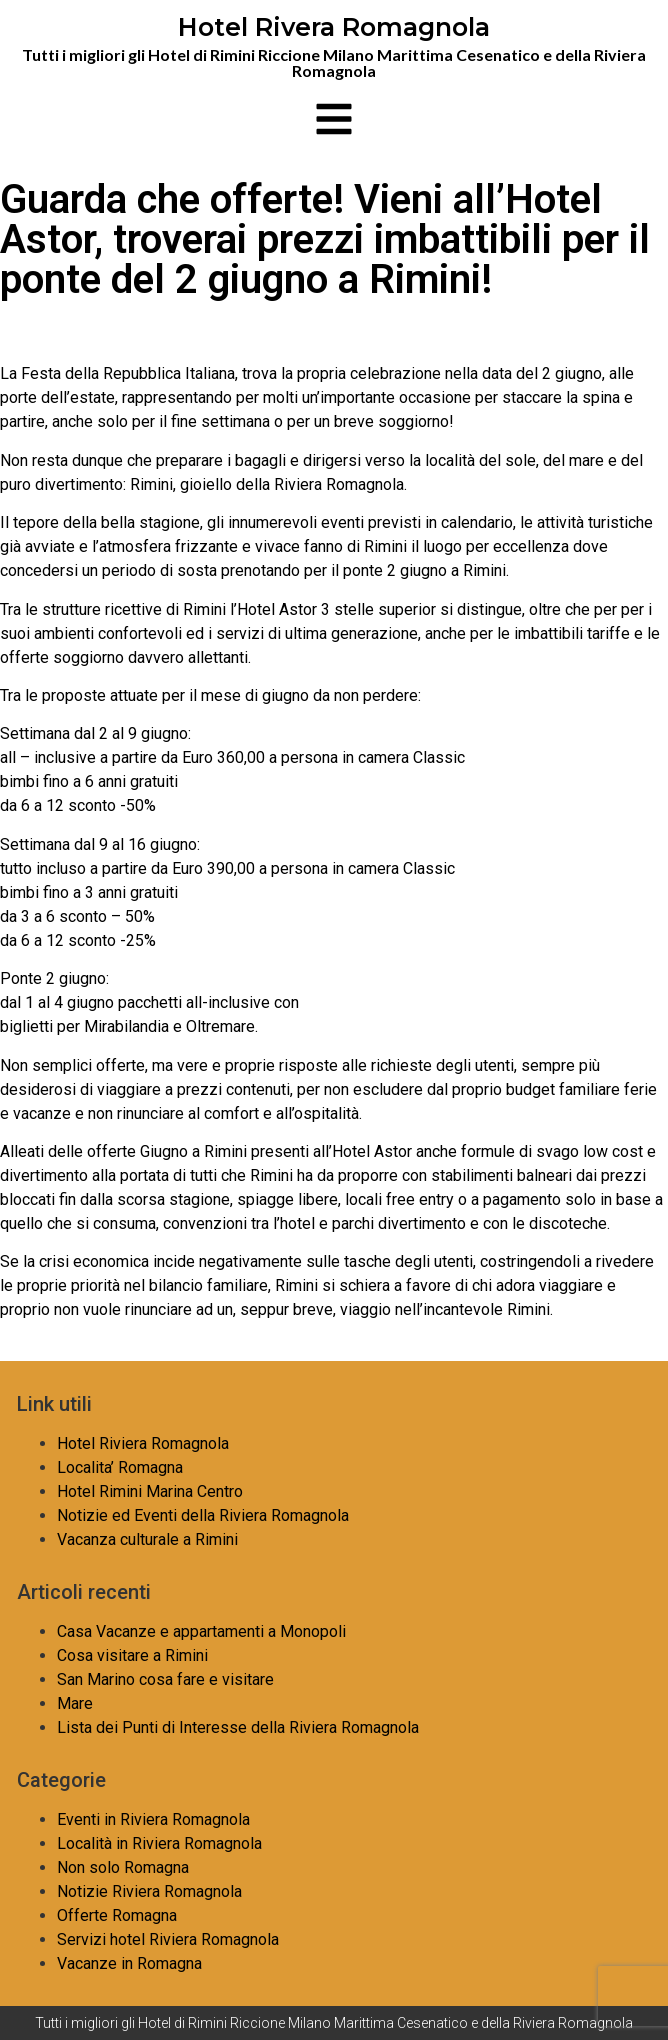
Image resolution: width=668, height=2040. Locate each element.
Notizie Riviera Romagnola (149, 1891)
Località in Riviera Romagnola (159, 1843)
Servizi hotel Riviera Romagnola (168, 1939)
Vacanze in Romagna (129, 1963)
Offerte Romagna (117, 1915)
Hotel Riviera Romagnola (143, 1443)
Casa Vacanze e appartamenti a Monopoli (201, 1631)
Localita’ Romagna (120, 1467)
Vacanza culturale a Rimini (147, 1539)
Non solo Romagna (123, 1867)
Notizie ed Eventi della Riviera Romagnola (203, 1515)
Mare (75, 1703)
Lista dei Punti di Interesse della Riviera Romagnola (238, 1727)
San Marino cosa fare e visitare (165, 1679)
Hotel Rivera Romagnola (334, 27)
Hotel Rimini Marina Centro (150, 1491)
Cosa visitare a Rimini (132, 1655)
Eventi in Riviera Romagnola (153, 1819)
